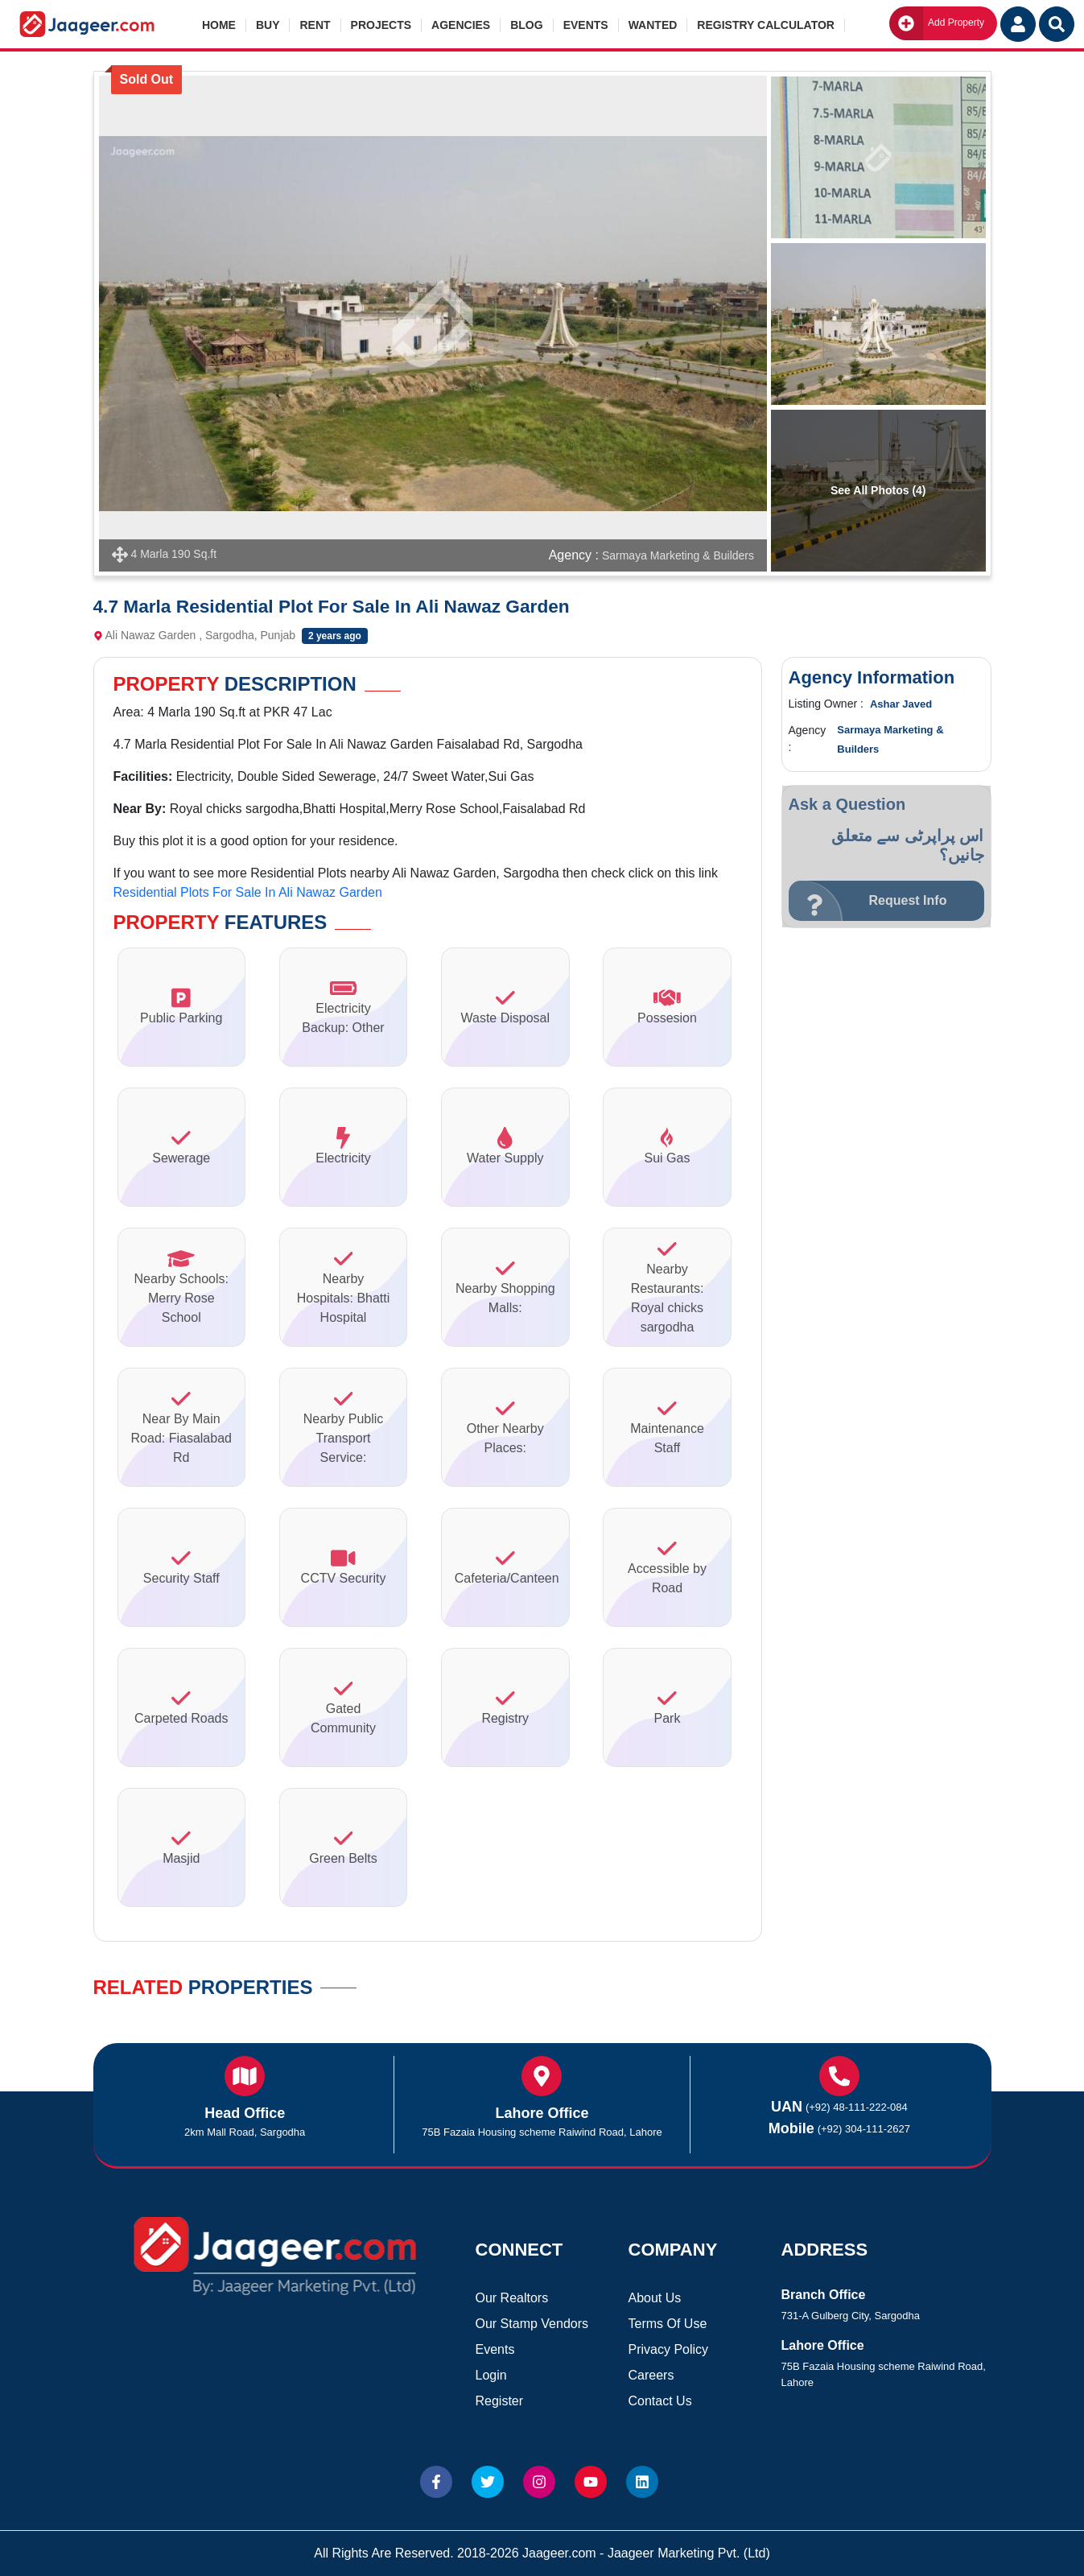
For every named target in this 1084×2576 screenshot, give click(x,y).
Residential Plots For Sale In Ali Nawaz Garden (247, 892)
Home (219, 25)
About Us (655, 2298)
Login (491, 2375)
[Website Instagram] (539, 2482)
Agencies (460, 25)
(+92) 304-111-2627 (864, 2129)
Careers (651, 2375)
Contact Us (660, 2401)
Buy (268, 25)
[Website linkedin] (642, 2482)
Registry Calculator (766, 25)
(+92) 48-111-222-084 (857, 2107)
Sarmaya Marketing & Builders (678, 555)
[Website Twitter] (488, 2482)
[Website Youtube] (591, 2482)
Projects (381, 25)
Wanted (653, 25)
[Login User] (1018, 24)
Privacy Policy (669, 2349)
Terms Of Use (668, 2323)
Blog (526, 25)
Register (500, 2401)
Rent (314, 25)
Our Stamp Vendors (532, 2323)
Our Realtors (512, 2298)
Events (585, 25)
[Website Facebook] (436, 2482)
